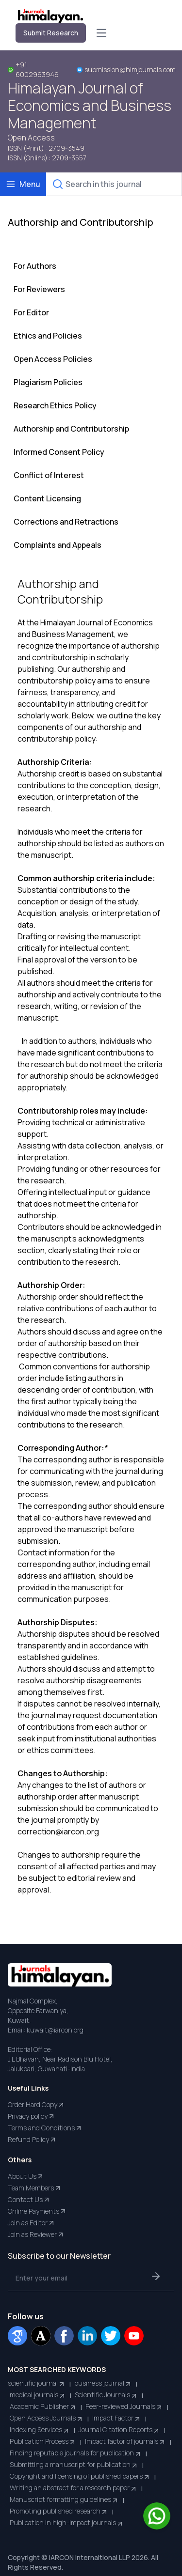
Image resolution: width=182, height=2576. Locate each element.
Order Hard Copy (36, 2104)
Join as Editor (31, 2223)
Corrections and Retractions (66, 521)
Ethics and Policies (48, 335)
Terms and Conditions (45, 2128)
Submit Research (50, 32)
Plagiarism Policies (48, 382)
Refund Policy (32, 2139)
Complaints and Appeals (57, 545)
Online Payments (37, 2211)
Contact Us (29, 2199)
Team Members (35, 2188)
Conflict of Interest (49, 475)
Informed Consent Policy (59, 452)
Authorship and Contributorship (71, 428)
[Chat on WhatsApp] (156, 2515)
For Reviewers (39, 289)
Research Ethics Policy (55, 405)
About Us (26, 2176)
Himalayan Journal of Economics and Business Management (89, 105)
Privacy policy (31, 2116)
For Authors (35, 266)
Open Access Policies (53, 359)
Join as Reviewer (36, 2234)
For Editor (31, 312)
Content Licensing (47, 498)
